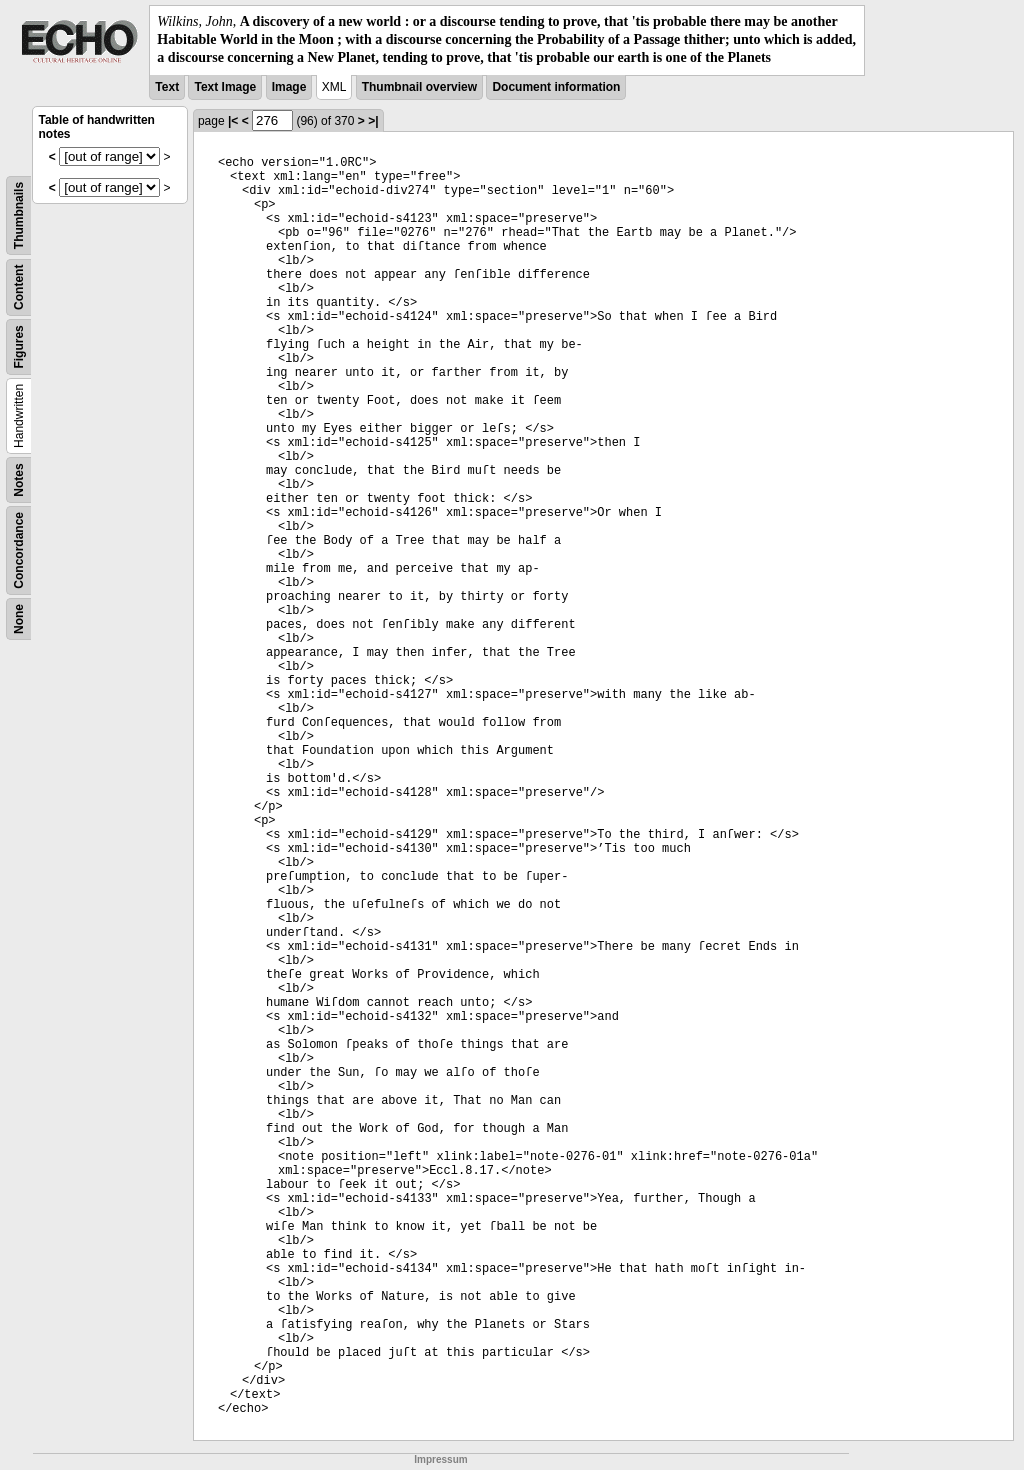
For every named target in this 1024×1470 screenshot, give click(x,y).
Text (167, 87)
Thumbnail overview (419, 87)
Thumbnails (19, 214)
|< (233, 121)
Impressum (440, 1459)
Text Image (225, 87)
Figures (19, 346)
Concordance (19, 550)
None (19, 619)
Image (289, 87)
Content (19, 286)
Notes (19, 479)
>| (373, 121)
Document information (556, 87)
